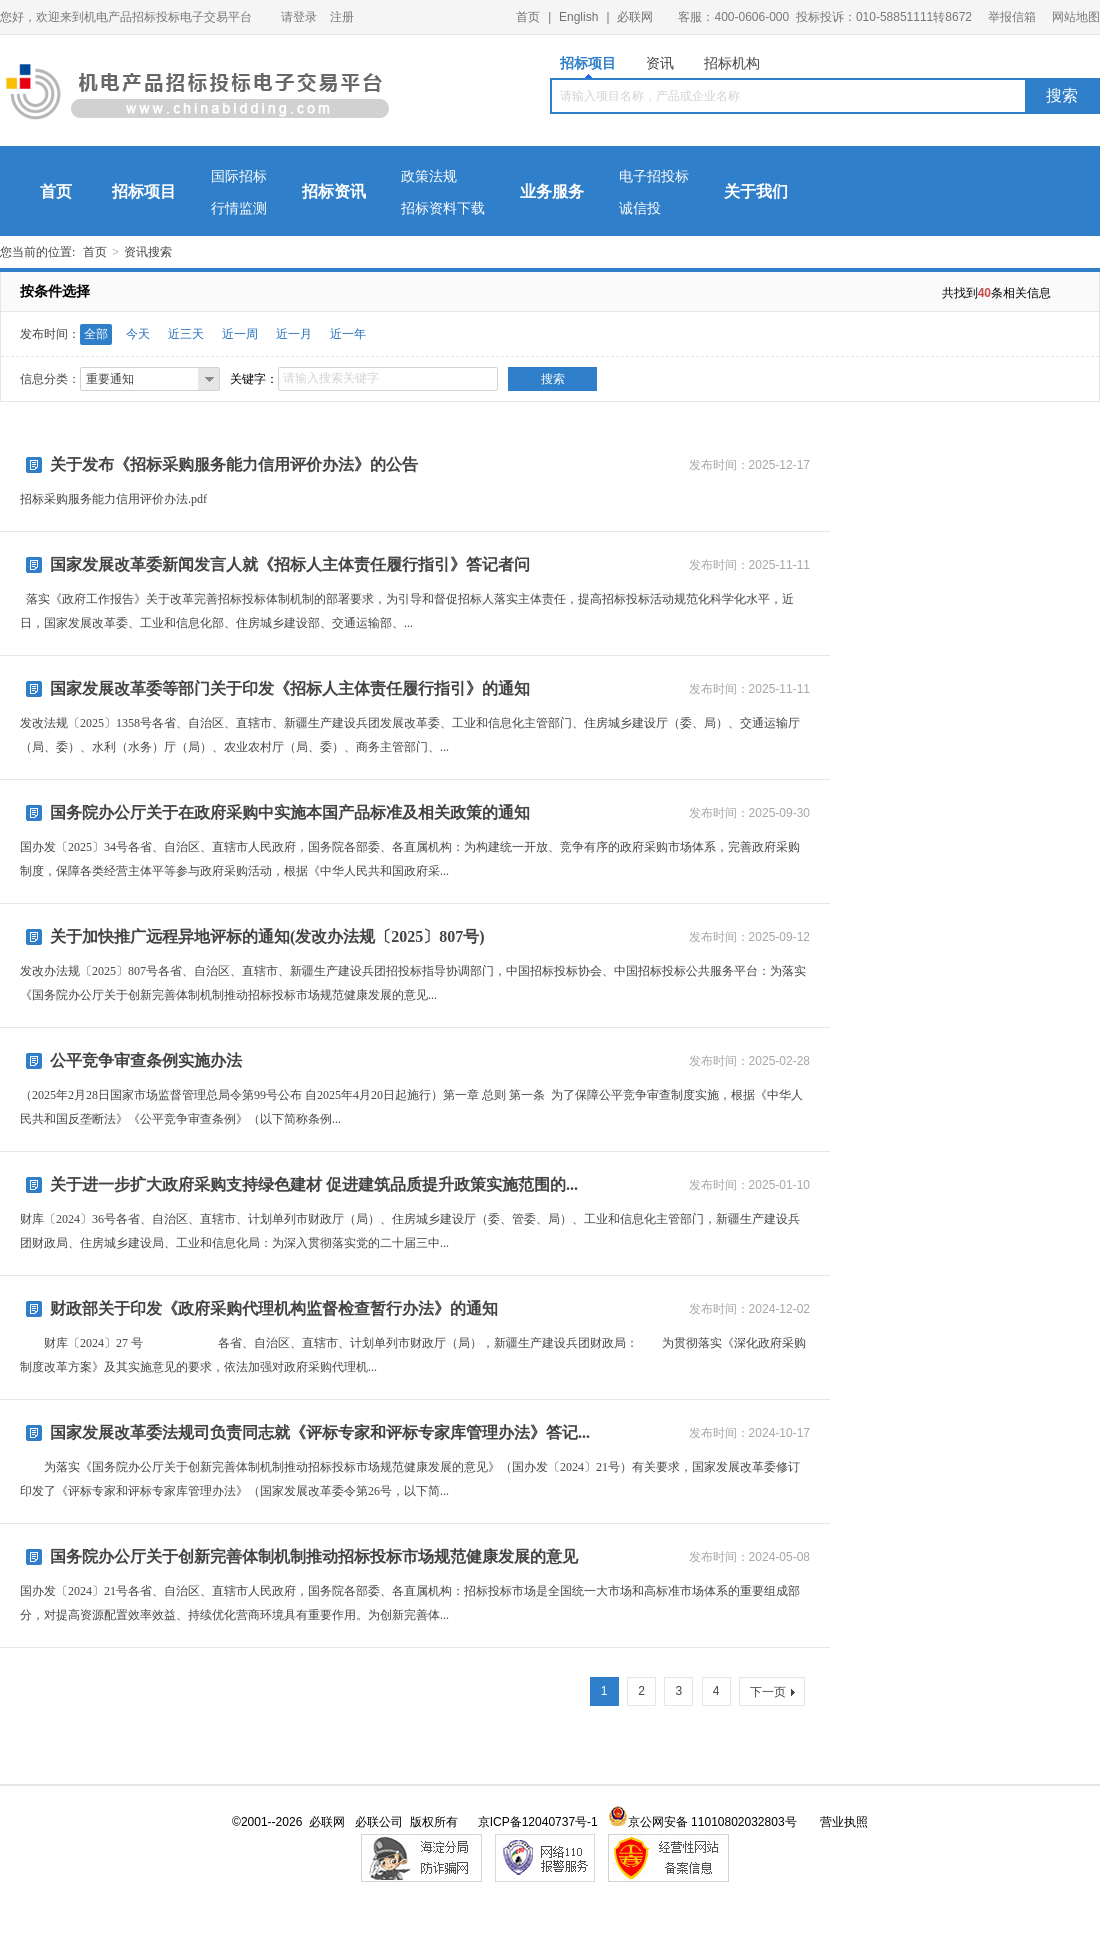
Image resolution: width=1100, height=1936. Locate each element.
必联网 (635, 17)
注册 (342, 17)
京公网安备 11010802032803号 (702, 1822)
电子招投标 (654, 176)
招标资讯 (334, 191)
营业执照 (844, 1822)
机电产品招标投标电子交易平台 (197, 96)
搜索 (1062, 95)
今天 (138, 334)
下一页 (772, 1692)
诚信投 (640, 208)
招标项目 (588, 66)
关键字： (254, 379)
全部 (96, 334)
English (578, 17)
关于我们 (756, 191)
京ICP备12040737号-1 (538, 1822)
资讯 (660, 63)
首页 (528, 17)
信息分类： (50, 379)
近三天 (186, 334)
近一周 (240, 334)
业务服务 (552, 191)
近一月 (294, 334)
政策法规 (429, 176)
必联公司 (379, 1822)
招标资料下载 (443, 208)
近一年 (348, 334)
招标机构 (732, 63)
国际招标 (239, 176)
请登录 (299, 17)
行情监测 (239, 208)
